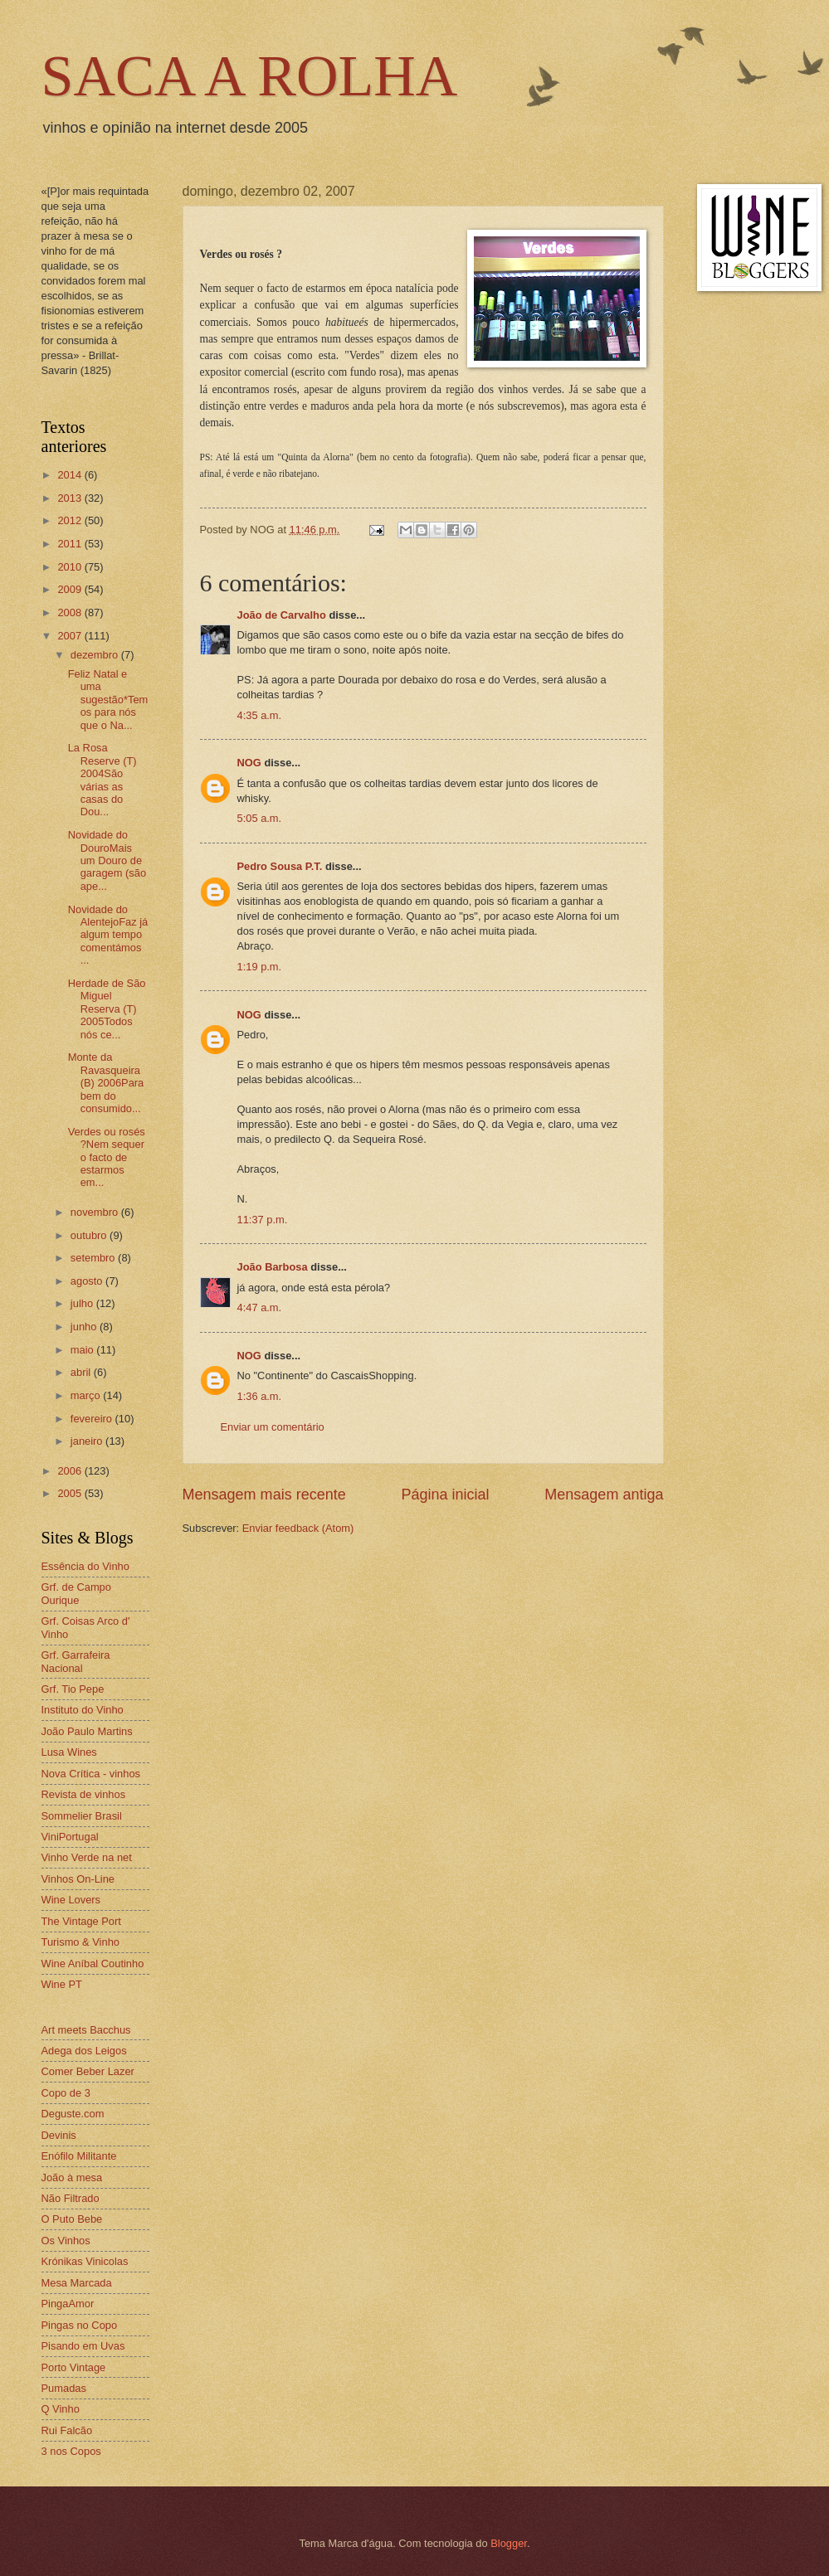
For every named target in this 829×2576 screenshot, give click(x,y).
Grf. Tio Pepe (73, 1689)
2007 (70, 635)
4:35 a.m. (259, 715)
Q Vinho (60, 2409)
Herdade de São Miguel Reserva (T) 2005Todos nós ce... (107, 1009)
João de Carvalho (281, 615)
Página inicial (445, 1494)
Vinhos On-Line (78, 1879)
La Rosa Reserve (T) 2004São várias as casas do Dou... (102, 779)
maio (83, 1350)
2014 (70, 475)
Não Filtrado (70, 2198)
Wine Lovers (71, 1899)
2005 (70, 1493)
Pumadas (63, 2388)
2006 (70, 1471)
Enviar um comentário (272, 1427)
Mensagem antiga (603, 1494)
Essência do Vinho (85, 1566)
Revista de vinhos (83, 1794)
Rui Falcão (67, 2430)
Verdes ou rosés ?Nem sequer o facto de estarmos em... (106, 1157)
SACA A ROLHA (249, 76)
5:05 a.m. (259, 818)
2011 (70, 543)
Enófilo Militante (79, 2156)
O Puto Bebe (72, 2219)
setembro (94, 1258)
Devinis (58, 2135)
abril (82, 1372)
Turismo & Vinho (80, 1942)
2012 (70, 520)
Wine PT (61, 1984)
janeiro (88, 1441)
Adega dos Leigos (84, 2050)
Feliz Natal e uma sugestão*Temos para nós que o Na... (108, 699)
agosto (88, 1281)
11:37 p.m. (262, 1219)
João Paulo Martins (87, 1731)
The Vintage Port (81, 1921)
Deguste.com (73, 2113)
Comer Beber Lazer (87, 2071)
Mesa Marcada (76, 2283)
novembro (96, 1212)
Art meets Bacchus (86, 2030)
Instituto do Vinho (82, 1710)
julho (83, 1303)
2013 (70, 498)
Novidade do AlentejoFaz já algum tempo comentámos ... (108, 935)
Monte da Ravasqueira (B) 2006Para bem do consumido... (106, 1083)
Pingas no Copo (79, 2325)
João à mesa (72, 2177)
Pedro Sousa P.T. (280, 866)
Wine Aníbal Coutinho (92, 1963)
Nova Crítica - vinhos (91, 1773)
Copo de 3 (65, 2093)
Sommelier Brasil (81, 1816)
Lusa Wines (69, 1752)
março (87, 1395)
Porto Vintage (73, 2367)
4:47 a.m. (259, 1307)
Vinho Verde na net (86, 1857)
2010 (70, 567)
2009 (70, 589)
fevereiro (93, 1418)
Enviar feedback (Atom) (298, 1528)
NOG (249, 762)
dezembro (96, 655)
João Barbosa (272, 1267)
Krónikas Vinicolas (85, 2261)
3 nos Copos (71, 2451)
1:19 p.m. (259, 966)
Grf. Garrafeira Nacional (75, 1661)
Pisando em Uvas (83, 2346)
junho (85, 1326)
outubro (90, 1235)
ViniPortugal (70, 1836)
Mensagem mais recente (264, 1494)
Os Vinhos (65, 2240)
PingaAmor (68, 2303)
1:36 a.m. (259, 1396)
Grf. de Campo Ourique (76, 1593)
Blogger (508, 2543)
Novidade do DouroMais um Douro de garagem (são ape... (107, 860)
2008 (70, 612)
